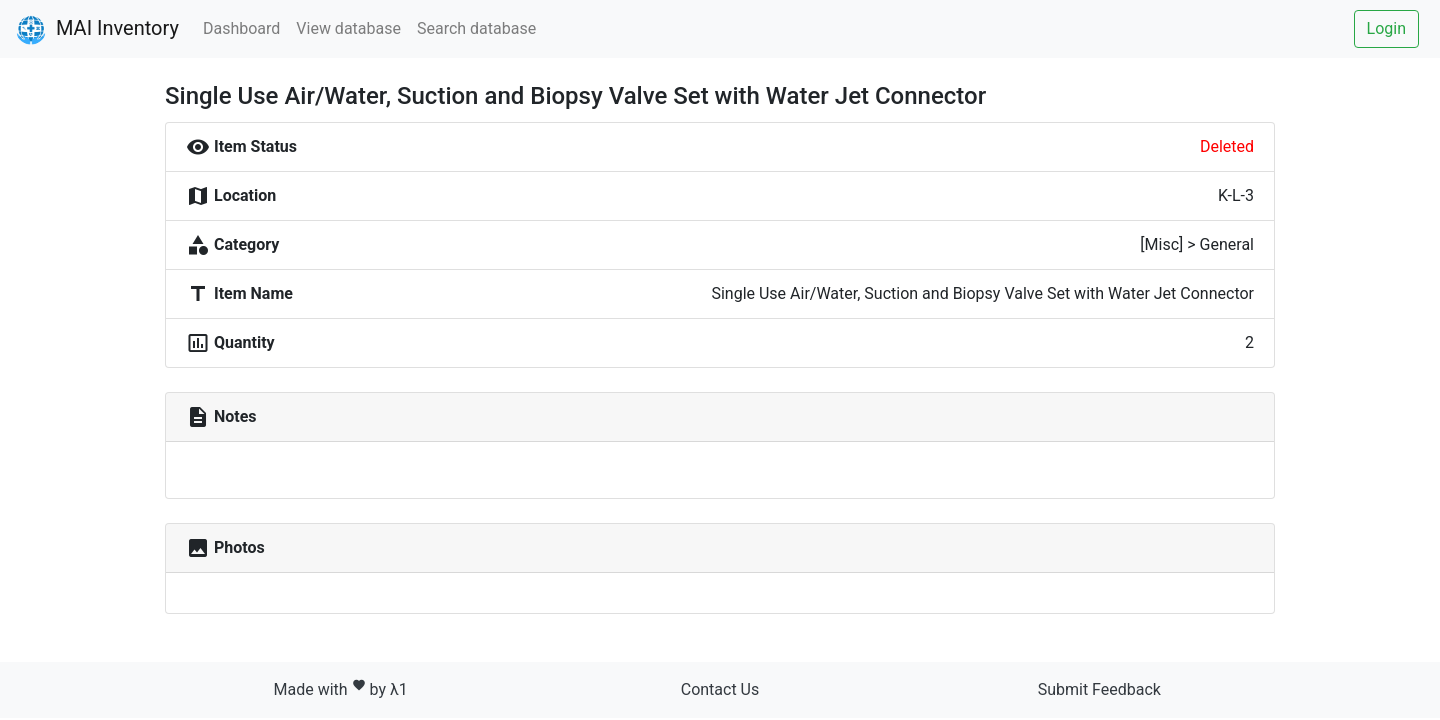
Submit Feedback (1099, 689)
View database (348, 28)
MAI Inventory (97, 30)
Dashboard (241, 28)
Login (1386, 28)
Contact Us (720, 689)
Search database (476, 28)
